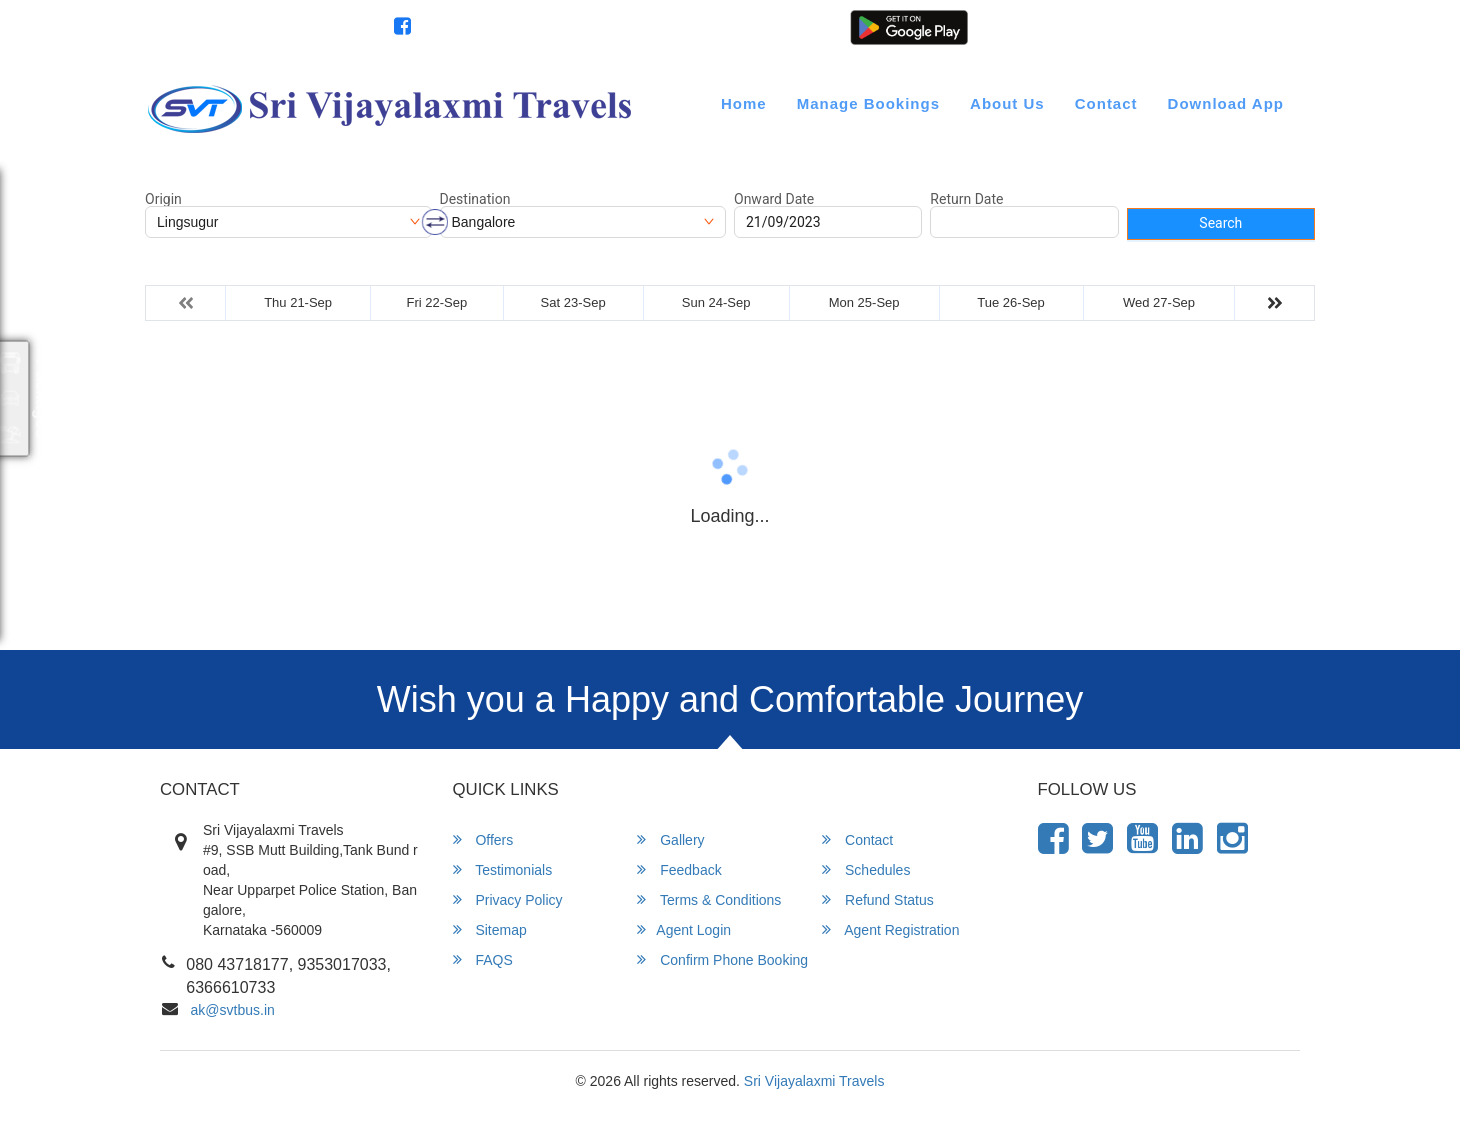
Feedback (679, 869)
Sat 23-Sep (573, 302)
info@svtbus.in (201, 28)
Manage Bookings (868, 103)
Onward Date (774, 199)
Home (744, 103)
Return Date (966, 199)
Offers (483, 839)
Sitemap (490, 929)
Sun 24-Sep (716, 302)
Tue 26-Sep (1010, 302)
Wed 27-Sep (1159, 302)
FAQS (483, 959)
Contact (1106, 103)
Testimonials (503, 869)
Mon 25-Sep (864, 302)
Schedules (866, 869)
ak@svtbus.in (233, 1010)
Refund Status (878, 899)
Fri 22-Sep (436, 302)
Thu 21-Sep (298, 302)
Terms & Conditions (709, 899)
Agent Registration (1237, 28)
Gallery (670, 839)
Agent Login (1126, 28)
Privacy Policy (508, 899)
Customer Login (1023, 28)
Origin (163, 199)
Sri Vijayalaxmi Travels (814, 1081)
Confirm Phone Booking (722, 959)
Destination (475, 199)
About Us (1007, 103)
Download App (1226, 103)
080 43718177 (322, 28)
